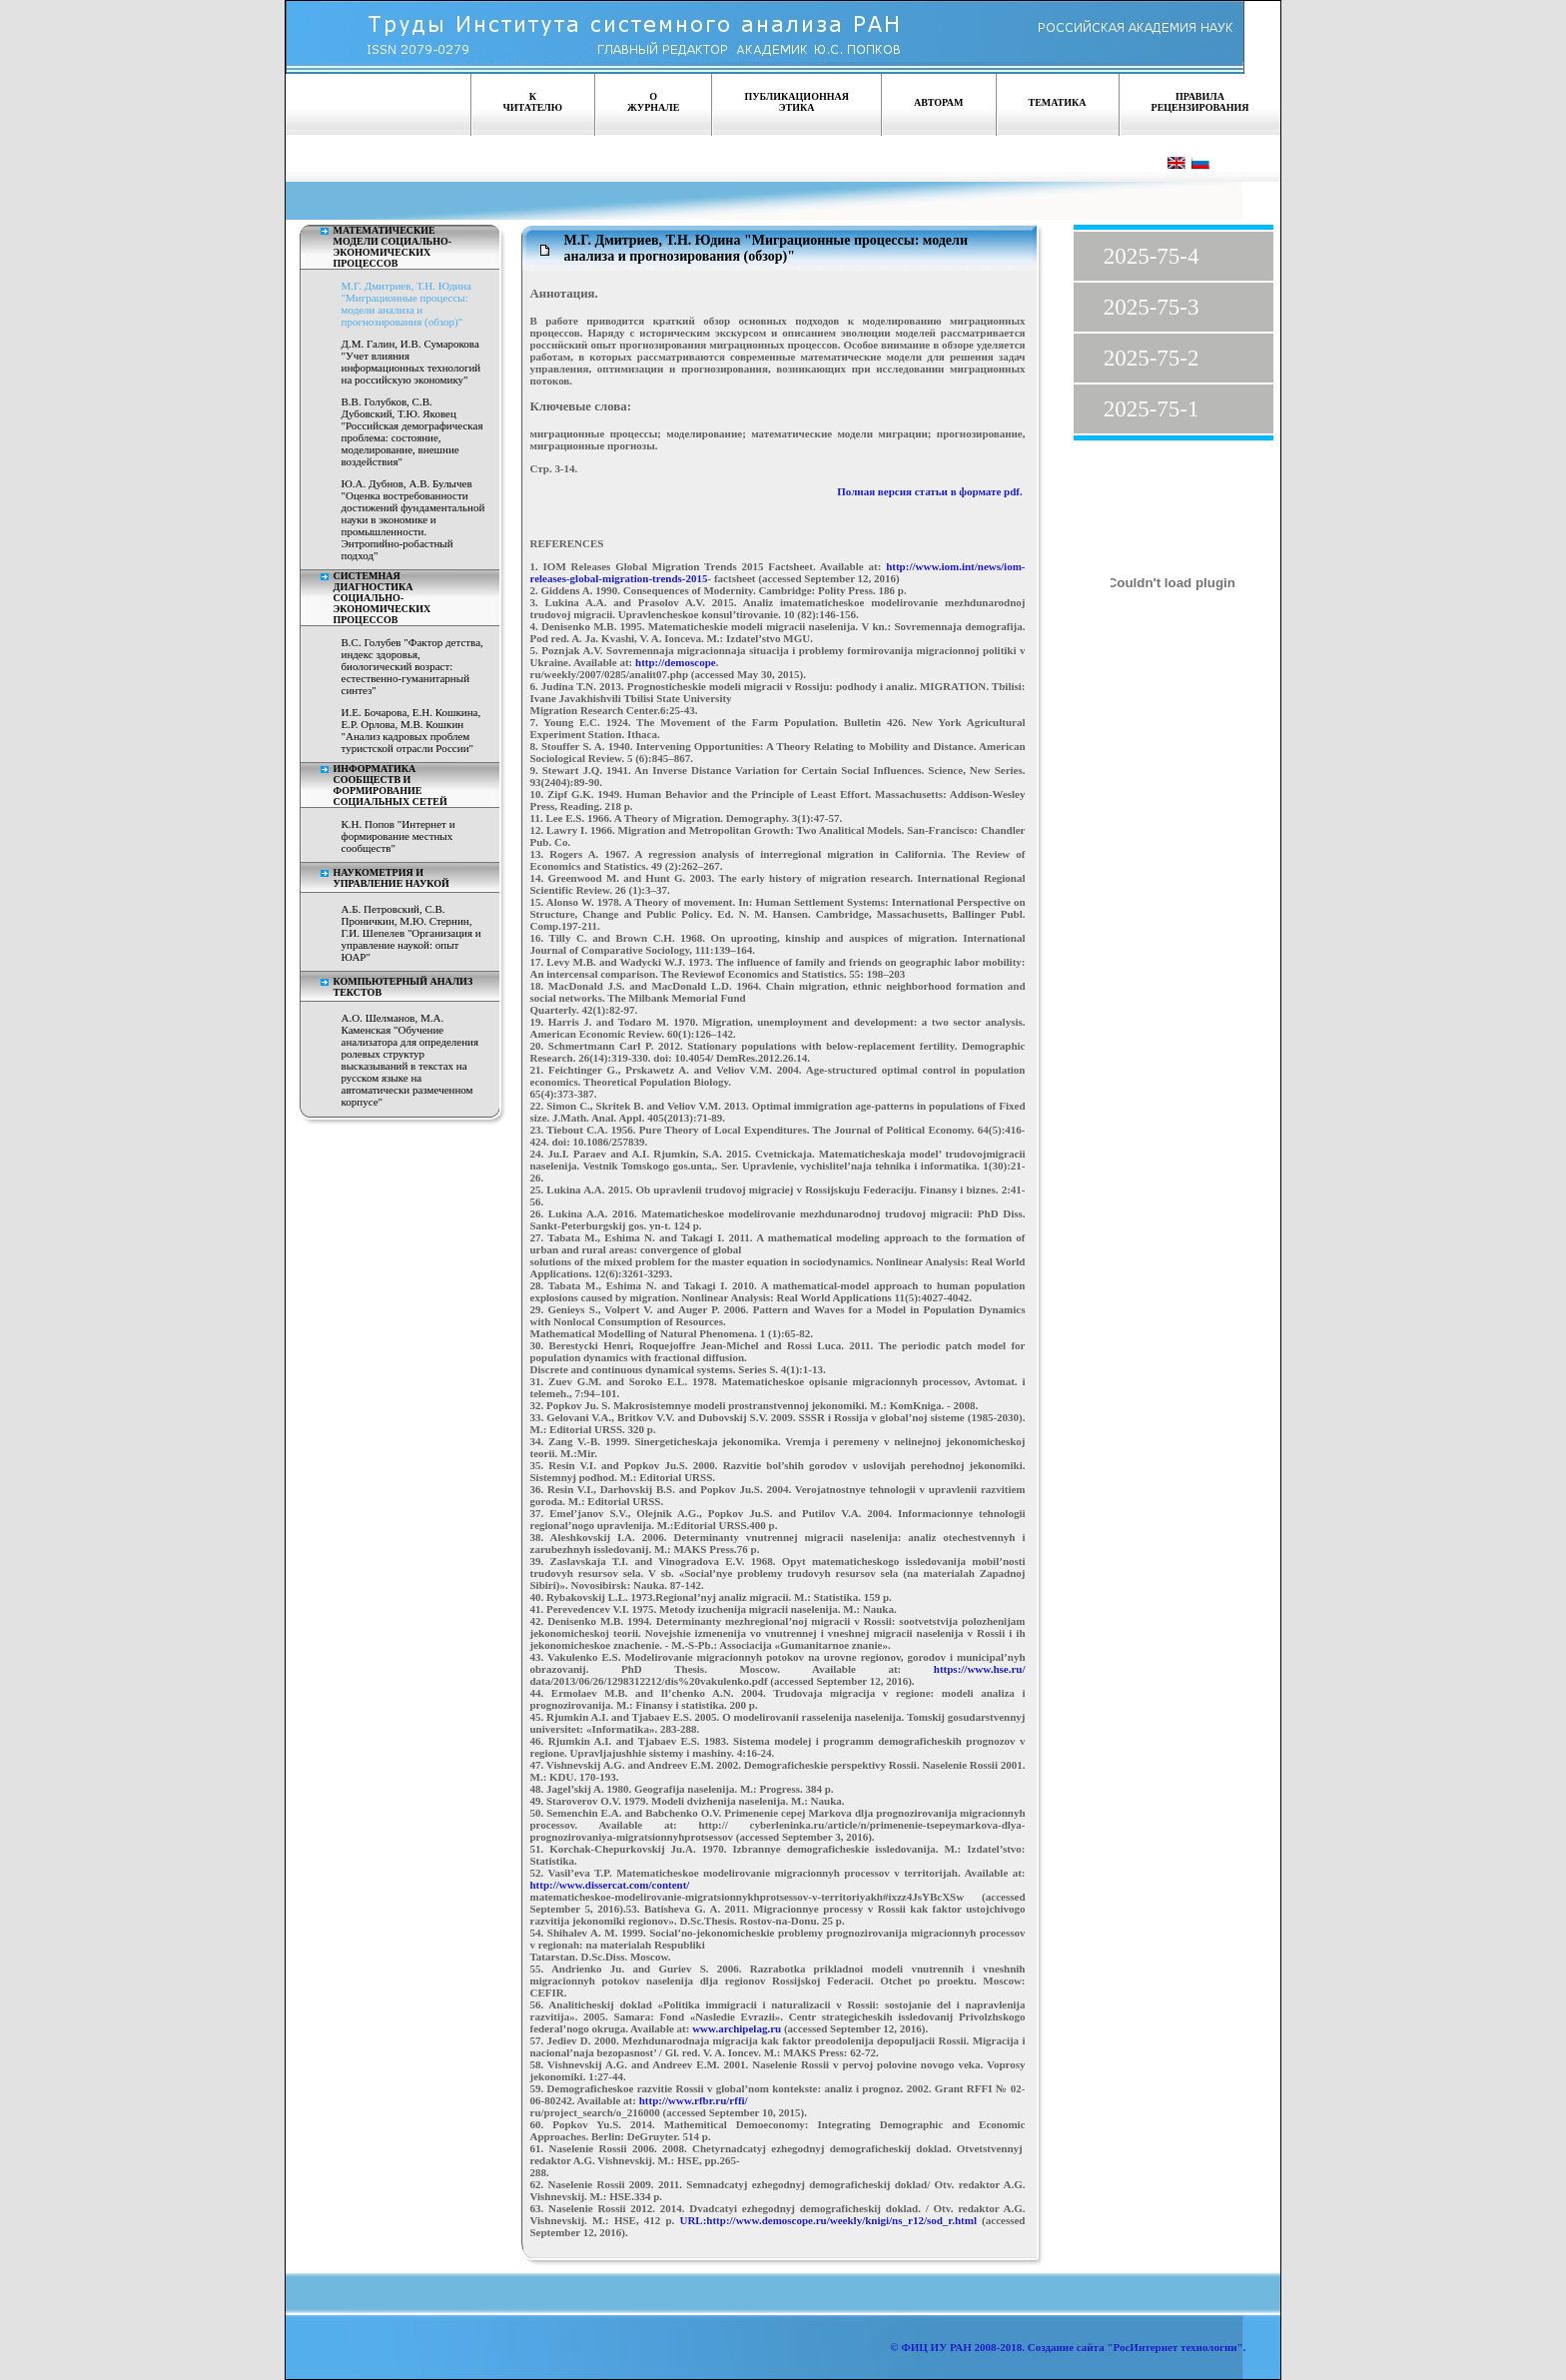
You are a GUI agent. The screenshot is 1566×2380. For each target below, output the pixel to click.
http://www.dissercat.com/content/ (610, 1885)
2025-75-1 (1151, 409)
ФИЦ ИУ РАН (936, 2347)
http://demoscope (675, 662)
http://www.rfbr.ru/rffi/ (693, 2100)
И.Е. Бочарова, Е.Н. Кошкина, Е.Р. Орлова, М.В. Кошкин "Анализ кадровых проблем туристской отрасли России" (411, 730)
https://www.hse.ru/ (980, 1669)
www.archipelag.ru (736, 2028)
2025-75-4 (1151, 256)
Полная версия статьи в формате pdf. (930, 491)
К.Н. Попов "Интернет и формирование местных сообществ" (398, 836)
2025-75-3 (1151, 307)
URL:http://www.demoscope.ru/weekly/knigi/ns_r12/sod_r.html (828, 2220)
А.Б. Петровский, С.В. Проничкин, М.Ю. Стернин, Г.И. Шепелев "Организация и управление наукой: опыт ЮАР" (411, 933)
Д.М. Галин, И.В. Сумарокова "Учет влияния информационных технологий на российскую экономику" (411, 362)
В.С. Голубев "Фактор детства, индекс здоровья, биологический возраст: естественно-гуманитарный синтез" (412, 666)
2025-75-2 (1151, 358)
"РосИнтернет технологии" (1174, 2347)
